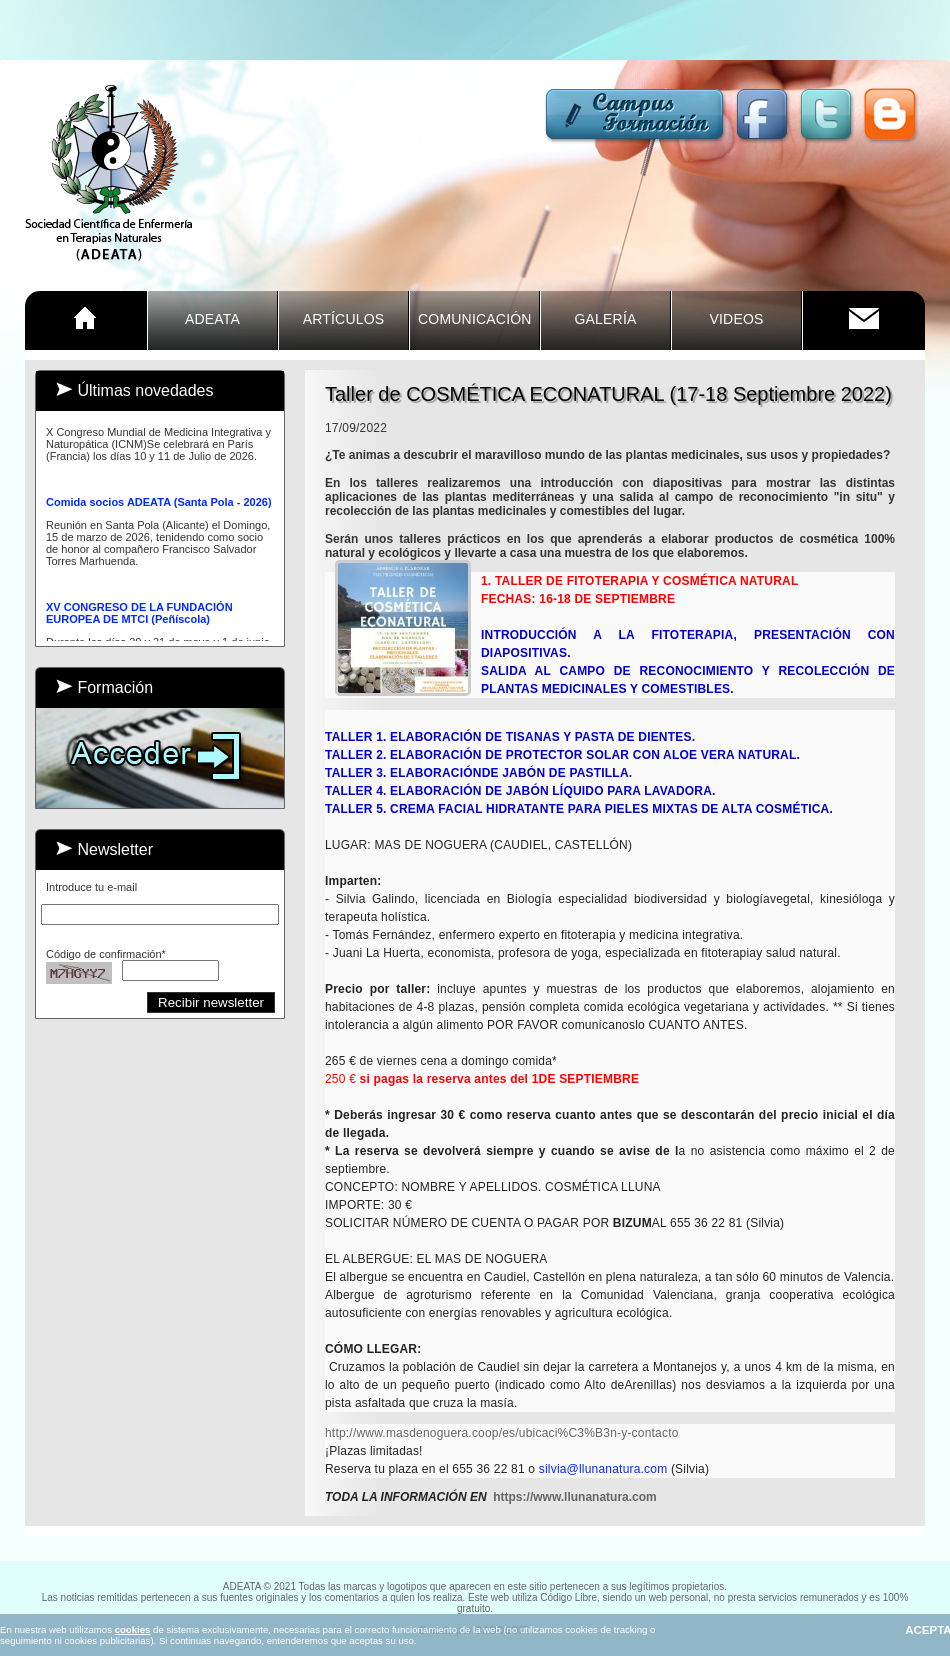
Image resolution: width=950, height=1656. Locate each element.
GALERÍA (605, 319)
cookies (133, 1629)
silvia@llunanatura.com (603, 1469)
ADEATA (212, 319)
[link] (502, 1433)
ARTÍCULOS (344, 319)
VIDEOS (736, 319)
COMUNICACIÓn (475, 319)
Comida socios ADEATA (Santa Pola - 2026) (159, 508)
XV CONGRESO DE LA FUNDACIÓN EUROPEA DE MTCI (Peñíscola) (139, 619)
